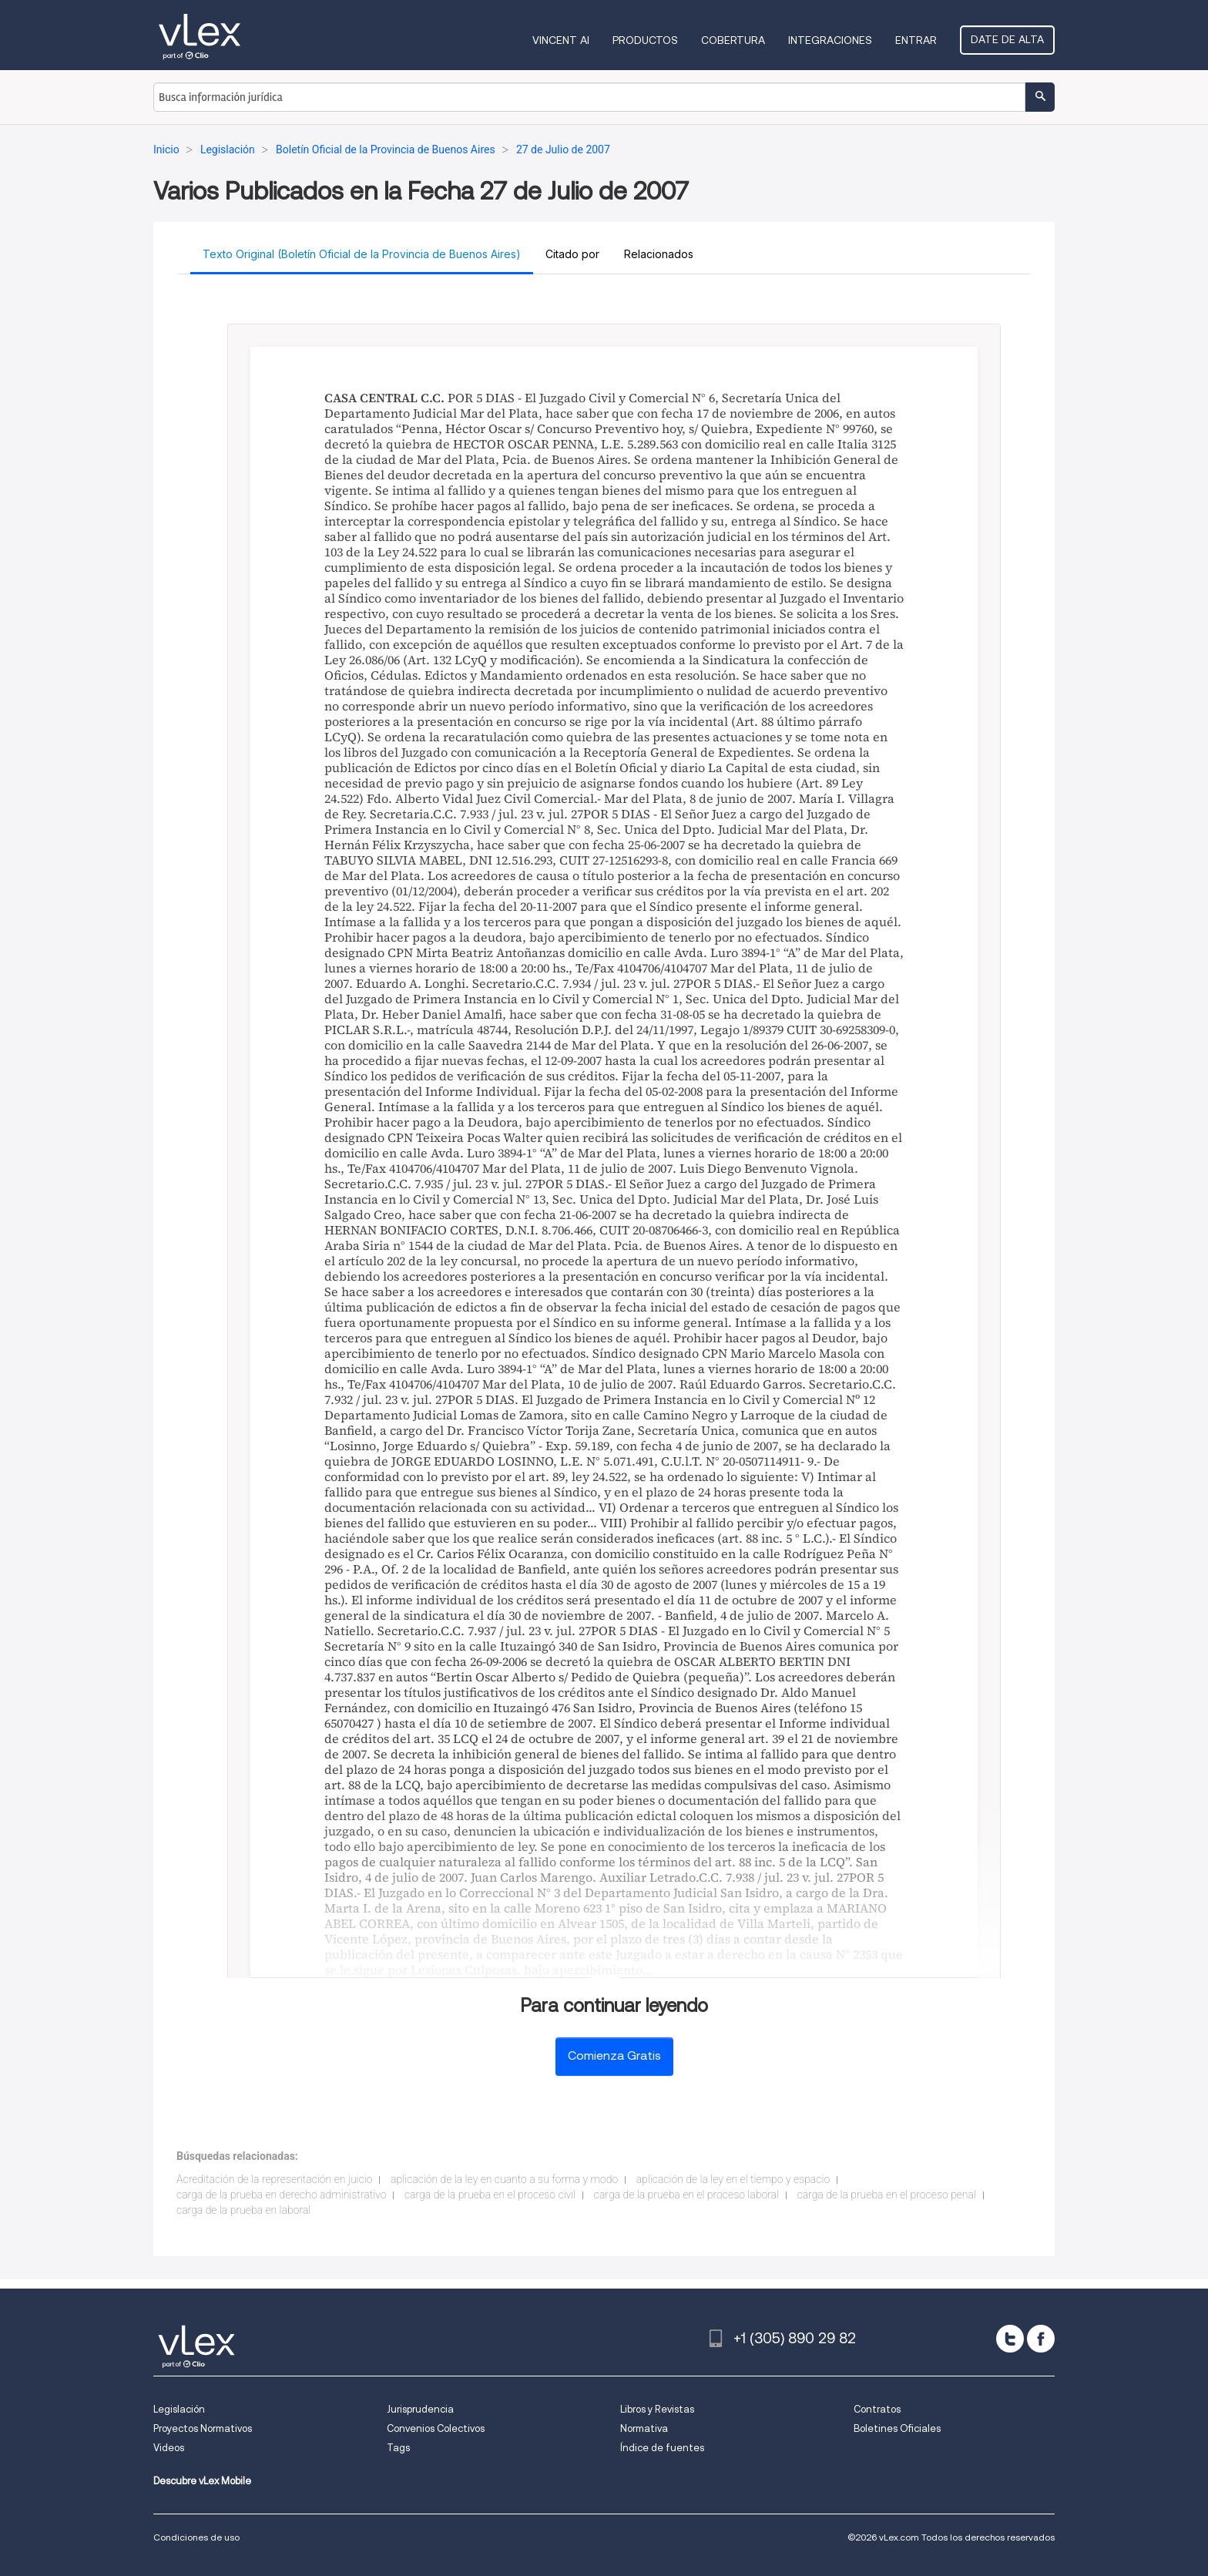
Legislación (179, 2409)
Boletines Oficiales (897, 2428)
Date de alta (1007, 39)
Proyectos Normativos (202, 2428)
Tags (398, 2447)
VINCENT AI (560, 40)
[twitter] (1010, 2339)
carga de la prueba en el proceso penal (886, 2194)
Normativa (644, 2428)
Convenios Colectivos (436, 2428)
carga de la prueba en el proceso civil (489, 2194)
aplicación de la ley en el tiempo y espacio (733, 2179)
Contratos (877, 2409)
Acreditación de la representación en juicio (274, 2179)
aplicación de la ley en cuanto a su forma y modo (504, 2179)
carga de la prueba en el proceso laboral (686, 2194)
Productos (645, 40)
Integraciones (830, 40)
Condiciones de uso (196, 2537)
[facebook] (1041, 2339)
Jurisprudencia (420, 2409)
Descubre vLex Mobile (202, 2481)
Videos (168, 2447)
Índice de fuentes (662, 2447)
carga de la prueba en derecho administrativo (281, 2194)
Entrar (916, 40)
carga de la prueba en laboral (243, 2210)
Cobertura (733, 40)
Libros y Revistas (657, 2409)
